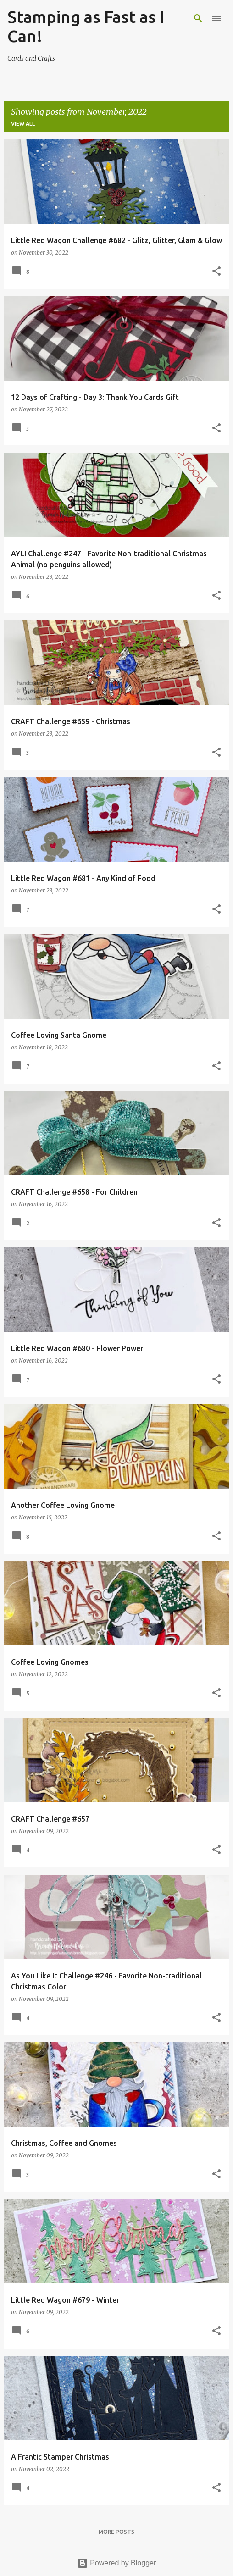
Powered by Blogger (116, 2563)
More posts (116, 2532)
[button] (216, 272)
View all (23, 124)
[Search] (198, 18)
